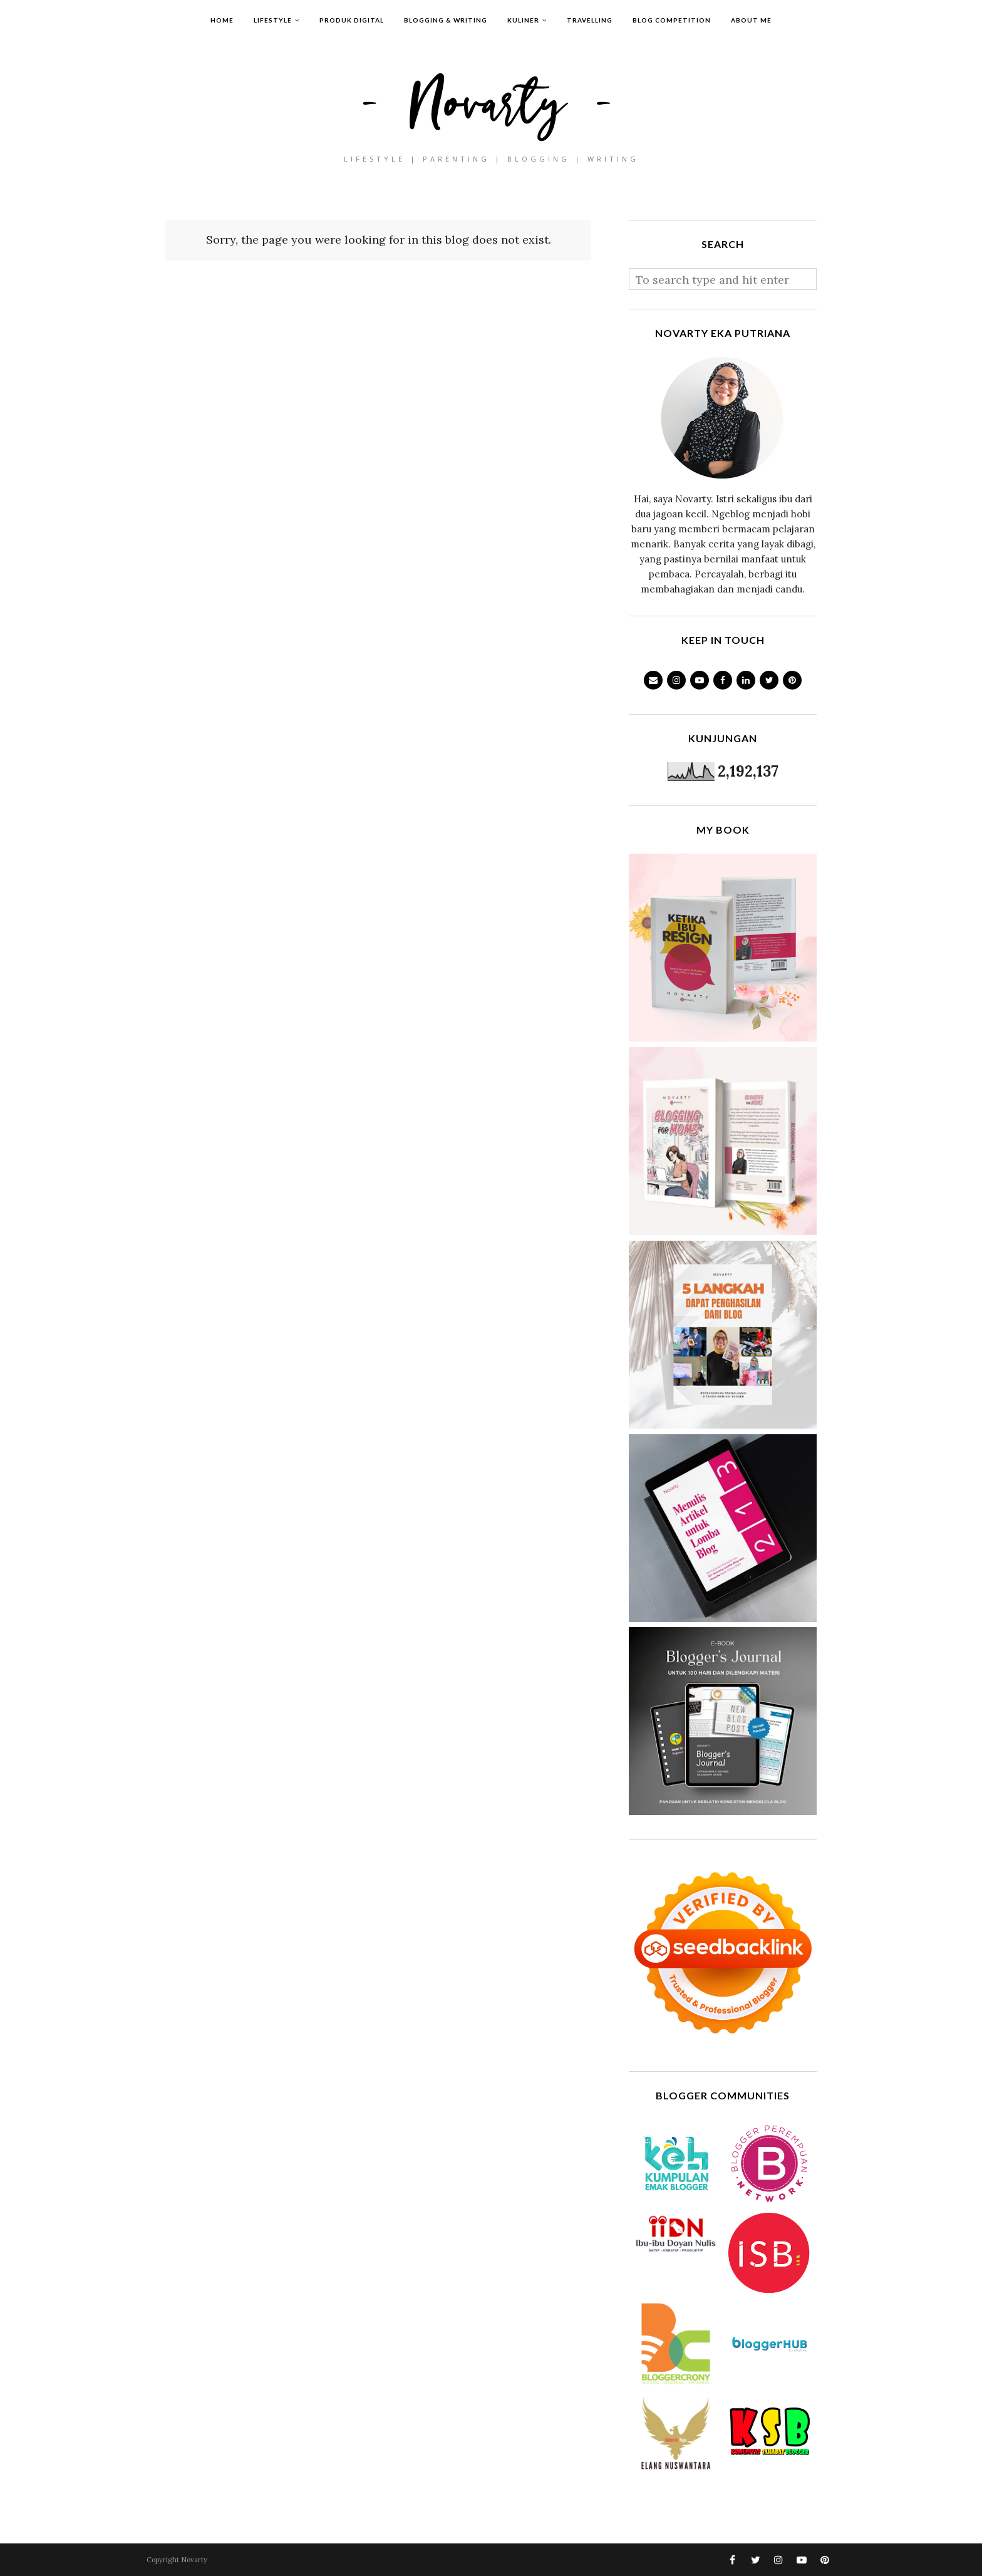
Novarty (194, 2559)
